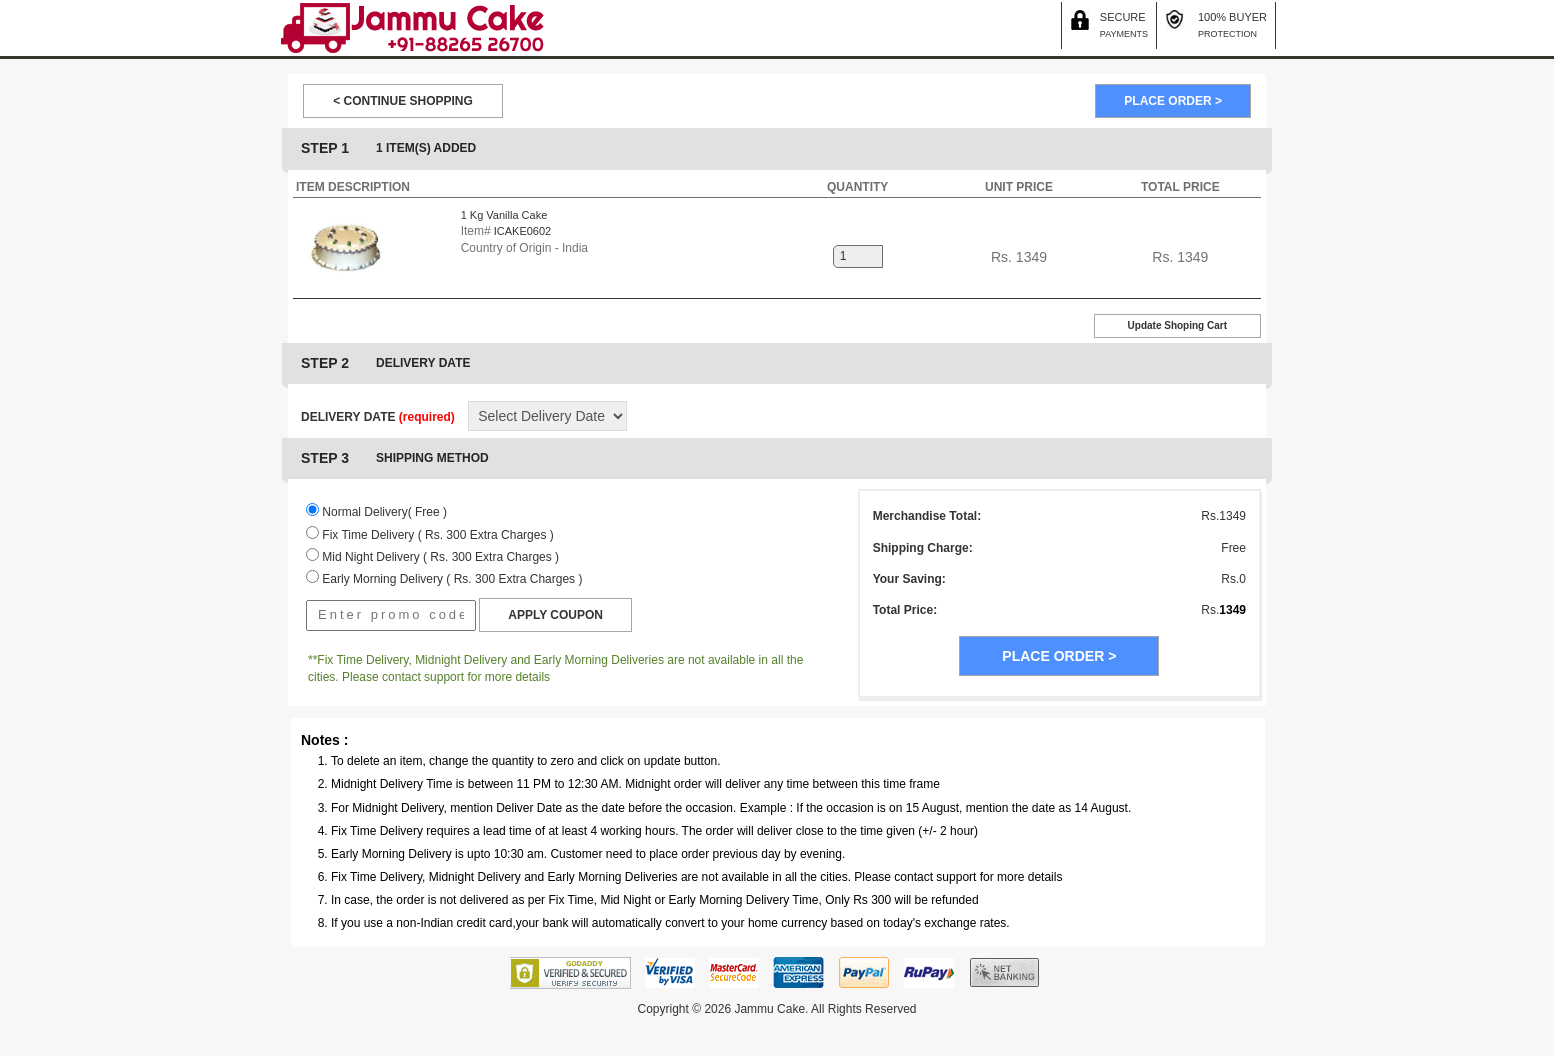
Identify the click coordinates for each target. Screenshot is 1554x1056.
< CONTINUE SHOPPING (403, 101)
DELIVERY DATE (378, 417)
